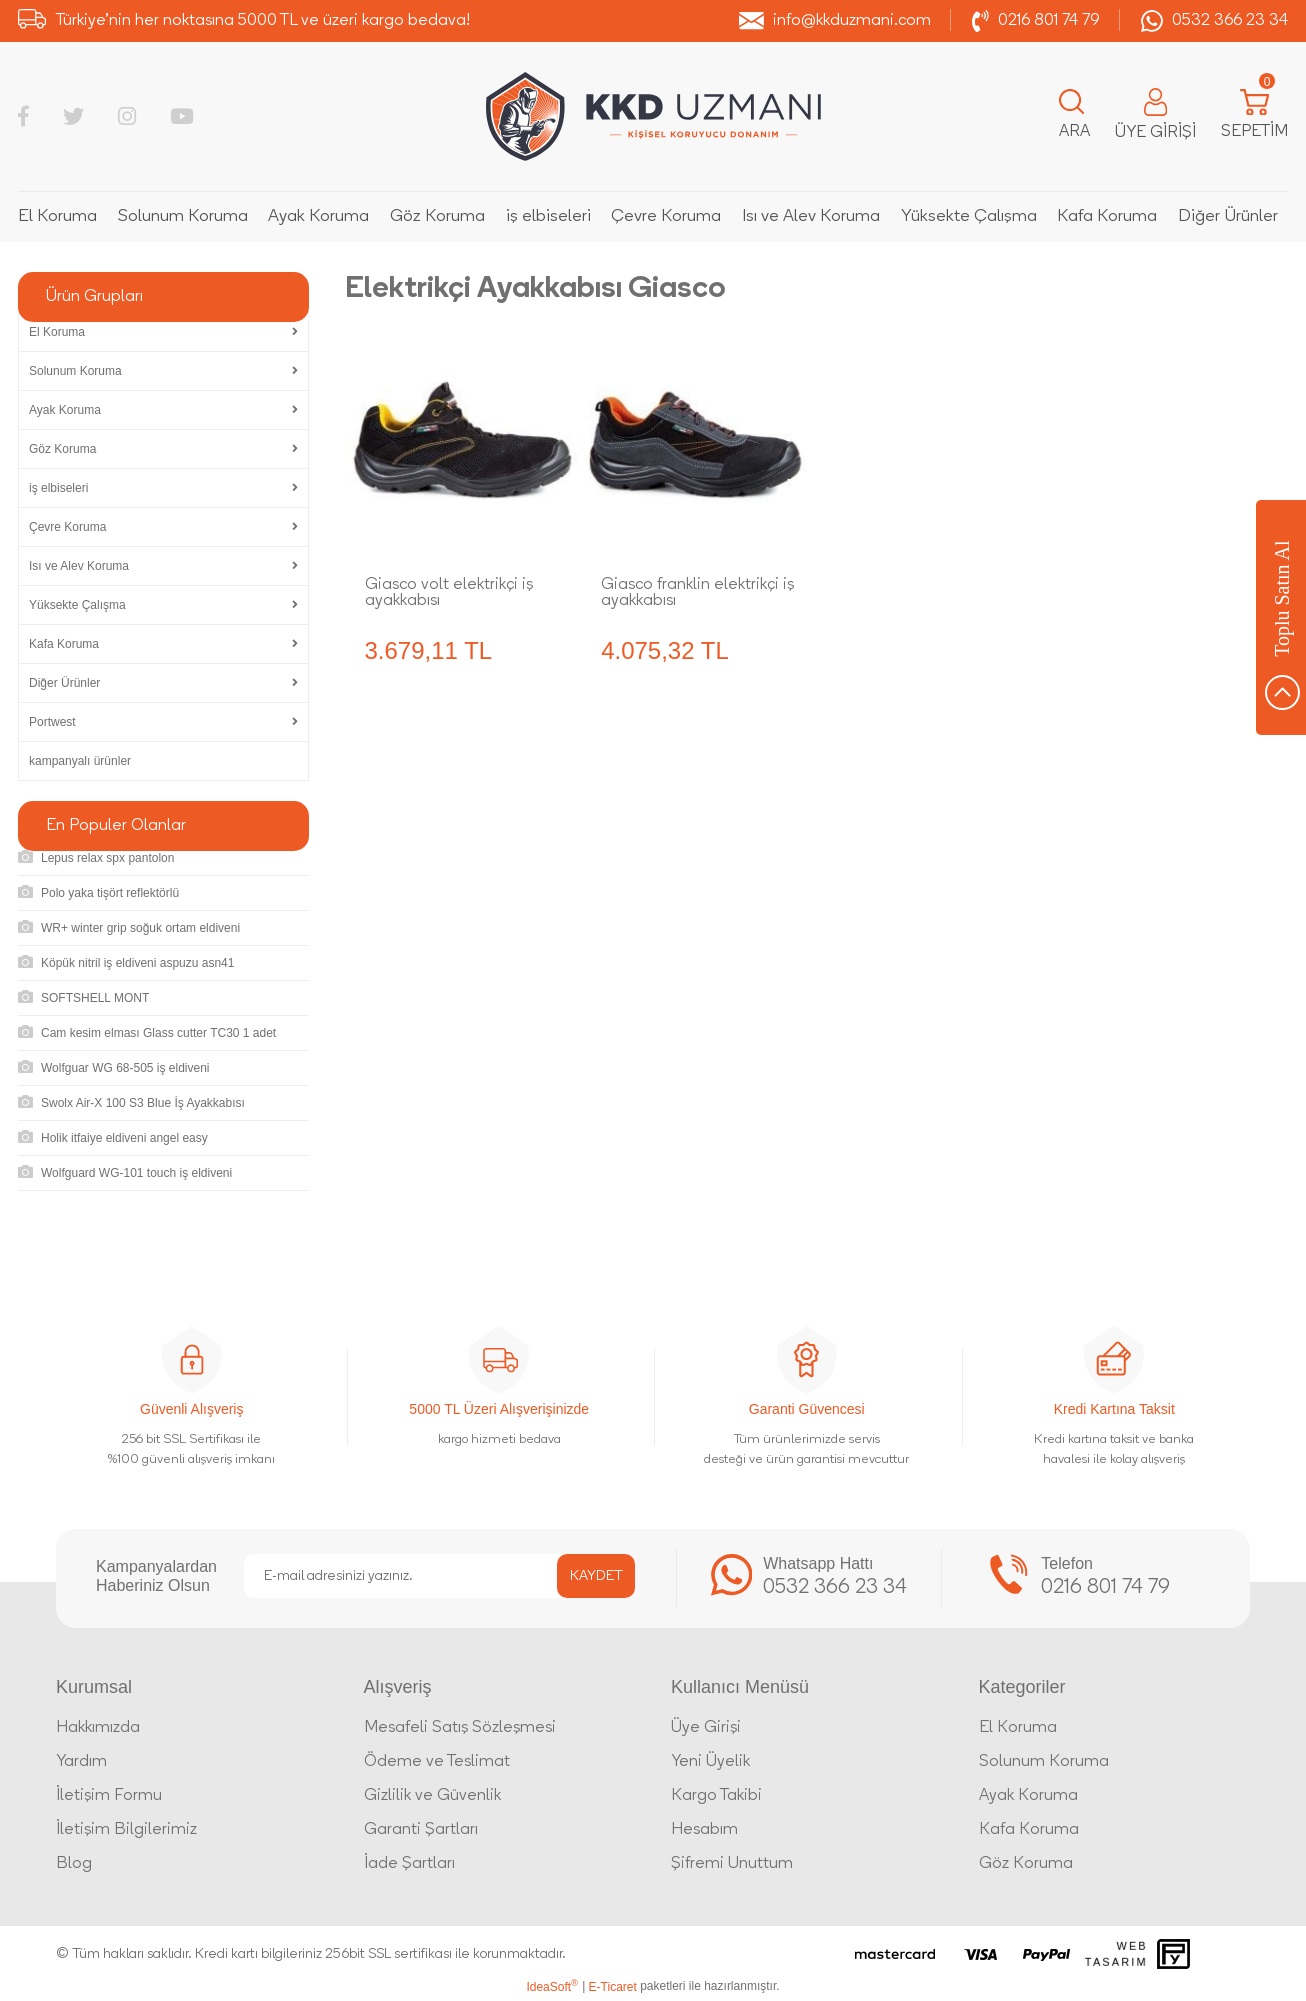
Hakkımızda (98, 1728)
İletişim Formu (109, 1796)
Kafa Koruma (1029, 1830)
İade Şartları (409, 1864)
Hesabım (704, 1830)
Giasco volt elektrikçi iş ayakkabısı (449, 593)
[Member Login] (1155, 116)
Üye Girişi (706, 1728)
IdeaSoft (551, 1986)
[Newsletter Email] (439, 1576)
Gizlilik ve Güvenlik (432, 1796)
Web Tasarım (1116, 1954)
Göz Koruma (1026, 1864)
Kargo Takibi (716, 1796)
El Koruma (1018, 1728)
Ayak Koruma (1028, 1796)
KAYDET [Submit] (596, 1576)
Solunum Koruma (1044, 1762)
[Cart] (1254, 117)
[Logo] (653, 116)
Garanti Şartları (421, 1830)
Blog (74, 1864)
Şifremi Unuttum (732, 1864)
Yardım (81, 1762)
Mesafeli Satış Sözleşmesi (460, 1728)
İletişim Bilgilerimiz (126, 1830)
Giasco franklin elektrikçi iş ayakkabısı (697, 593)
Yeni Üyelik (710, 1762)
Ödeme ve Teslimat (437, 1762)
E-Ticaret (613, 1987)
